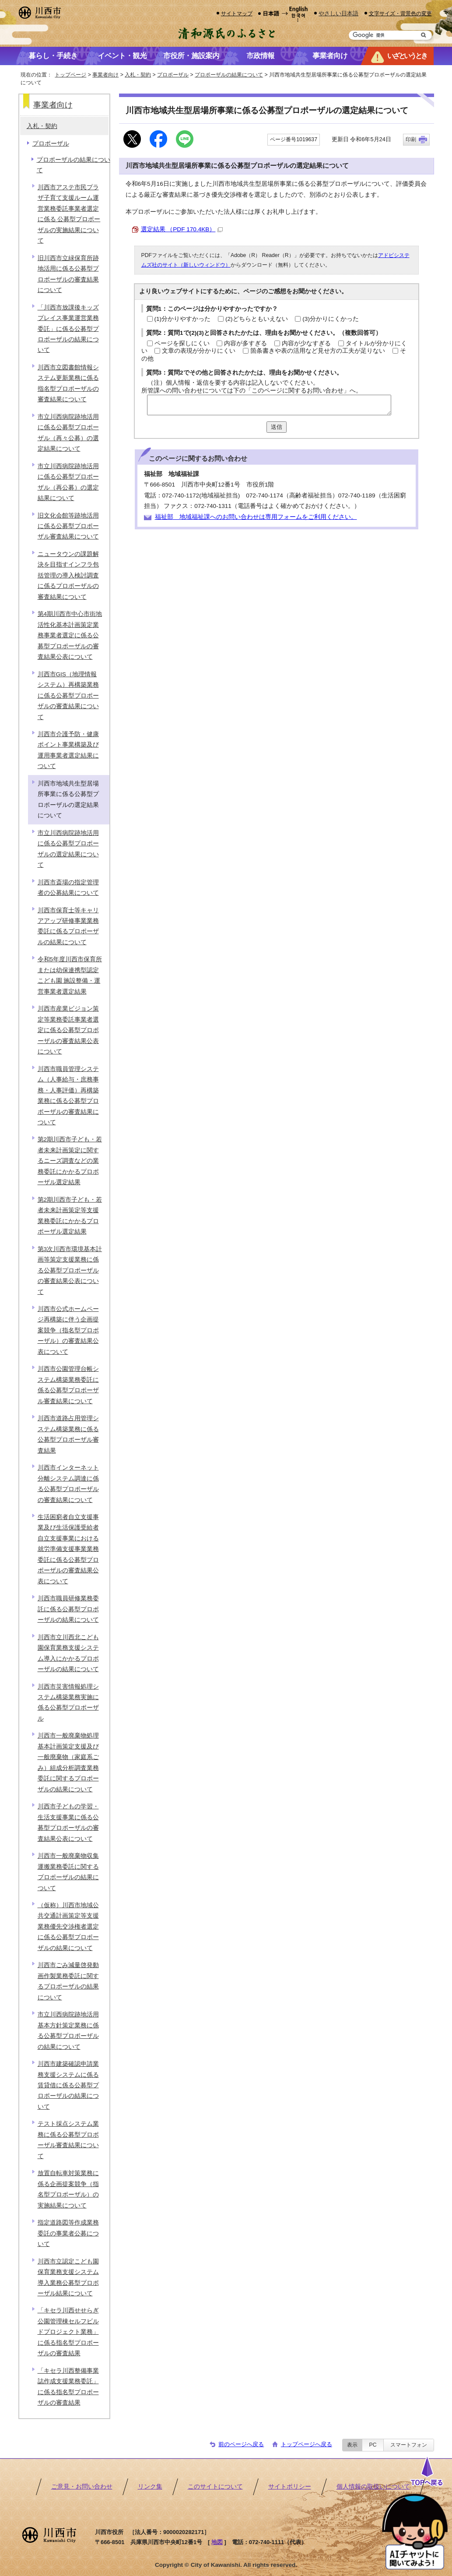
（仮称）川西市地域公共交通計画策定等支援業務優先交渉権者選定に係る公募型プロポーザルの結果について (68, 1926)
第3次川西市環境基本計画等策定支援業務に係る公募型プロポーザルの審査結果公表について (70, 1270)
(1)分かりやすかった (182, 319)
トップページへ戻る (306, 2444)
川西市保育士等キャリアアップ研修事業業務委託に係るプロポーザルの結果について (68, 926)
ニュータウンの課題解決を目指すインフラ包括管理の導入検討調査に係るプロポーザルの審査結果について (68, 575)
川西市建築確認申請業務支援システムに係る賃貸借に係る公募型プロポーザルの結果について (68, 2085)
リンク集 (150, 2486)
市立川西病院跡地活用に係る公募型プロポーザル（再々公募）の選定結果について (68, 433)
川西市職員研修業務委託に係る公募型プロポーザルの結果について (68, 1609)
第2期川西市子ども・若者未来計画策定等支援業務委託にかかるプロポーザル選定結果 (70, 1215)
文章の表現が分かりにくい (198, 351)
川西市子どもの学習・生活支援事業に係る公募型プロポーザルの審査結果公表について (68, 1822)
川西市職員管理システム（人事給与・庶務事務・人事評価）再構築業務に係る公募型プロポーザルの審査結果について (68, 1096)
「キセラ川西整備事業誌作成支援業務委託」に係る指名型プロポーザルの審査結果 (68, 2386)
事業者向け (105, 75)
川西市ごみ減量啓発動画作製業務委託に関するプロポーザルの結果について (68, 1981)
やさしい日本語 (338, 13)
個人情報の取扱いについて (373, 2486)
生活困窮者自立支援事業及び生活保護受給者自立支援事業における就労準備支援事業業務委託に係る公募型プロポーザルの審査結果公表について (68, 1549)
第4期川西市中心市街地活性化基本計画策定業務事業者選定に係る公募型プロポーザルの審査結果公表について (70, 635)
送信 (276, 427)
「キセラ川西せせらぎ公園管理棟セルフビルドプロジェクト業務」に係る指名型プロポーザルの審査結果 (68, 2332)
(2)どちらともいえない (256, 319)
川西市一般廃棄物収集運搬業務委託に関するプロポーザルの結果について (68, 1872)
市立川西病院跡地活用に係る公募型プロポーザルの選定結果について (68, 849)
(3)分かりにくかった (330, 319)
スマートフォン (408, 2445)
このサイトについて (215, 2486)
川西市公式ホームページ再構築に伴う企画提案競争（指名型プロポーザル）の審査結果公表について (68, 1330)
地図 (217, 2542)
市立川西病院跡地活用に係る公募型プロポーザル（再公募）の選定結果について (68, 482)
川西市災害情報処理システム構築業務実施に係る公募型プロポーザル (68, 1702)
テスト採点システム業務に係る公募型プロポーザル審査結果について (68, 2140)
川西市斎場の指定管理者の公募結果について (68, 887)
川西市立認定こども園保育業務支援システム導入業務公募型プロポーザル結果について (68, 2277)
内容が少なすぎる (306, 343)
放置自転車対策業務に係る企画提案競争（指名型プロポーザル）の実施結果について (68, 2189)
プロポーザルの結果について (229, 75)
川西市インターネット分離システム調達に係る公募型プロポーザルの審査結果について (68, 1483)
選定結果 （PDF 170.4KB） (182, 229)
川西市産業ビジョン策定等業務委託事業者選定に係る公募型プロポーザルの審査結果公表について (68, 1030)
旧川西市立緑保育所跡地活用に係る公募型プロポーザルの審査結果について (68, 274)
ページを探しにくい (182, 343)
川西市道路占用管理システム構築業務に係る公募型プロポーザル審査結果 (68, 1434)
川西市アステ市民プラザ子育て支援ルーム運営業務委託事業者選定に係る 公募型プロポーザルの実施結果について (69, 214)
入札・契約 (138, 75)
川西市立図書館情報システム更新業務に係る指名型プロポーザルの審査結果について (68, 383)
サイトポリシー (289, 2486)
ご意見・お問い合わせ (81, 2486)
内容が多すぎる (245, 343)
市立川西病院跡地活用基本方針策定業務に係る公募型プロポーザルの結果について (68, 2030)
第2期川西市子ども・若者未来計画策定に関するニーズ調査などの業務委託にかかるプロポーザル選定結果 (70, 1160)
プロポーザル (173, 75)
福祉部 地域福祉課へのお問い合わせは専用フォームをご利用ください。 (256, 517)
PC (372, 2445)
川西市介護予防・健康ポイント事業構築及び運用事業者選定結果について (68, 750)
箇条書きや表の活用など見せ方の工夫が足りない (317, 351)
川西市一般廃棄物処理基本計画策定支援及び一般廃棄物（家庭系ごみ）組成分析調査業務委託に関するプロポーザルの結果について (68, 1762)
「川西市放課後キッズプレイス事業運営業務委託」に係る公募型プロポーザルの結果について (68, 329)
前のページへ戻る (241, 2444)
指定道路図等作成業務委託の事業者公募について (68, 2233)
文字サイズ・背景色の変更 (400, 13)
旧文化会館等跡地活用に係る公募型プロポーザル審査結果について (68, 526)
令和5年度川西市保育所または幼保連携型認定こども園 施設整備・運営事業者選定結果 (70, 975)
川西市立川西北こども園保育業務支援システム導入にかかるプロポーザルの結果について (68, 1653)
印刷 (411, 139)
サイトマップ (236, 13)
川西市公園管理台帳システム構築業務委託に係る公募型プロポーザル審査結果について (68, 1385)
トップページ (70, 75)
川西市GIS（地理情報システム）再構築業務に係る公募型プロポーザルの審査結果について (68, 695)
